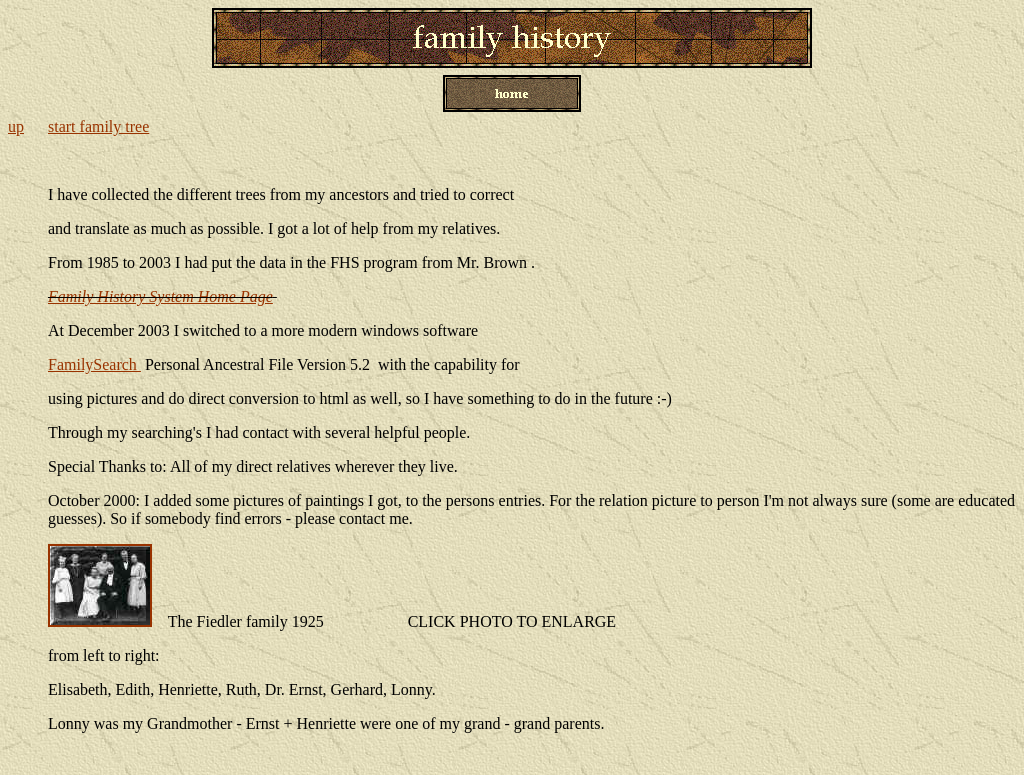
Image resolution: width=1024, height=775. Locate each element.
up (16, 126)
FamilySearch (94, 364)
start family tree (98, 126)
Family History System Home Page (160, 296)
